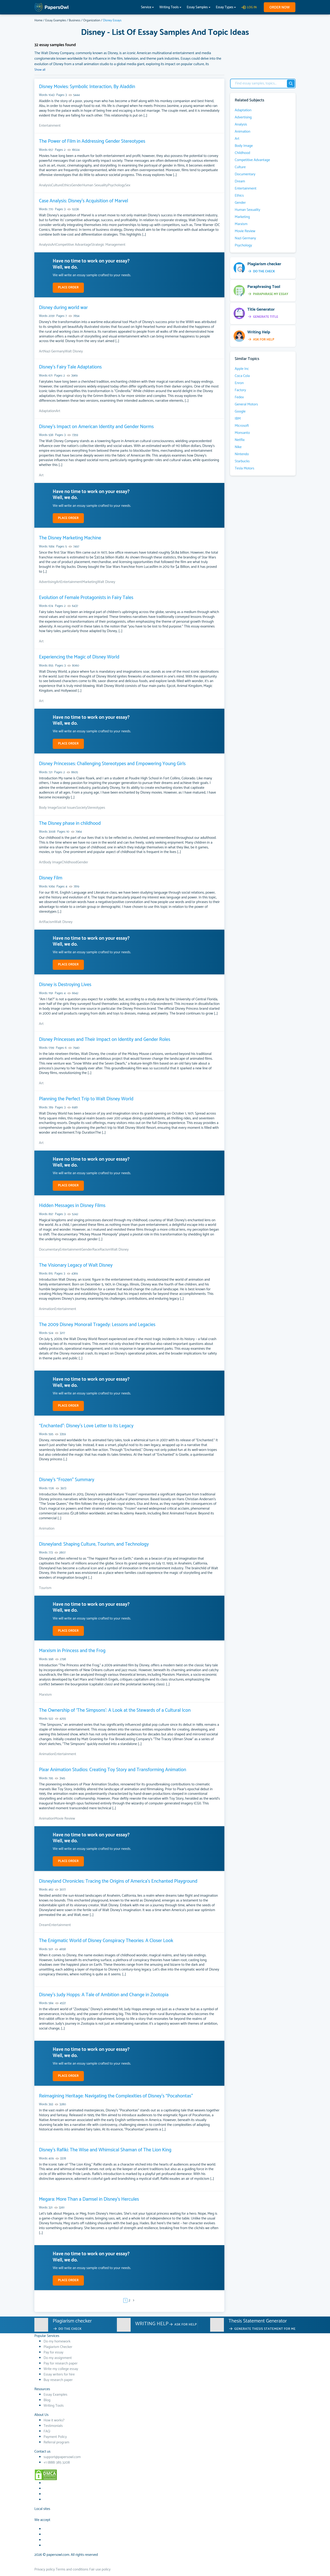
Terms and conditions (72, 2569)
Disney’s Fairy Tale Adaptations (70, 367)
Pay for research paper (60, 2363)
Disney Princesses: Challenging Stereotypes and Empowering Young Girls (112, 764)
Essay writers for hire (59, 2374)
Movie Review (65, 1818)
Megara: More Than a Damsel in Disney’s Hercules (89, 2199)
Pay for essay (53, 2352)
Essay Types (221, 7)
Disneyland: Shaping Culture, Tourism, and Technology (94, 1544)
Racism (49, 922)
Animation (47, 1309)
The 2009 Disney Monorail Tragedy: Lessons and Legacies (97, 1325)
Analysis (45, 185)
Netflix (240, 440)
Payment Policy (55, 2437)
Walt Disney (74, 351)
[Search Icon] (291, 83)
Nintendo (242, 454)
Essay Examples (55, 20)
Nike (238, 447)
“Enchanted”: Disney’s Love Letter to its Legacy (86, 1426)
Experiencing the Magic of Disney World (79, 657)
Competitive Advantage (73, 245)
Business (74, 20)
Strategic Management (108, 245)
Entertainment (49, 126)
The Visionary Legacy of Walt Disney (76, 1265)
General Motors (246, 404)
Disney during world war (63, 308)
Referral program (56, 2442)
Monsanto (242, 432)
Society (81, 808)
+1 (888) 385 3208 (57, 2462)
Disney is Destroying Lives (65, 985)
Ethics (66, 185)
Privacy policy (44, 2569)
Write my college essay (61, 2369)
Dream (44, 1925)
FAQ (47, 2431)
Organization (91, 20)
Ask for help (263, 339)
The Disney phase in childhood (70, 823)
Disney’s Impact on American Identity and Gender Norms (96, 427)
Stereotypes (96, 808)
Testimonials (53, 2426)
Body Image (48, 808)
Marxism (45, 1695)
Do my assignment (58, 2358)
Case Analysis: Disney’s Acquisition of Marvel (83, 201)
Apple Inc (242, 368)
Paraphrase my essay (270, 294)
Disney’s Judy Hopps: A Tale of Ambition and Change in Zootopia (103, 1995)
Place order (68, 287)
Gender (76, 185)
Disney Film (50, 878)
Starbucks (242, 461)
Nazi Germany (54, 351)
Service (143, 7)
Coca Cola (242, 376)
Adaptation (47, 411)
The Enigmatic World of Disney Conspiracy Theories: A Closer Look (106, 1941)
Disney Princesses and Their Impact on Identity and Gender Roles (104, 1039)
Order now (278, 7)
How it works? (54, 2420)
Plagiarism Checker (58, 2347)
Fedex (239, 397)
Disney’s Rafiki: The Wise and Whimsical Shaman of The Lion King (105, 2150)
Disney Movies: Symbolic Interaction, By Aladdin (87, 87)
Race (96, 1249)
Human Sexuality (95, 185)
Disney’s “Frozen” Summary (66, 1480)
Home (38, 20)
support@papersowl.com (62, 2457)
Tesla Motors (244, 468)
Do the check (264, 271)
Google (240, 411)
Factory (240, 390)
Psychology (116, 185)
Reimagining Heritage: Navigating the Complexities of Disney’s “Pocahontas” (116, 2096)
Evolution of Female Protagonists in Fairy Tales (86, 598)
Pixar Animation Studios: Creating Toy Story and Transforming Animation (112, 1770)
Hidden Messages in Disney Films (72, 1206)
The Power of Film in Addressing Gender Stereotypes (92, 141)
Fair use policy (99, 2569)
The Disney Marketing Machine (70, 538)
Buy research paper (58, 2380)
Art (53, 245)
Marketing (89, 582)
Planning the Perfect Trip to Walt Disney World (86, 1099)
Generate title (265, 317)
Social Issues (66, 808)
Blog (47, 2400)
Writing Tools (166, 7)
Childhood (69, 862)
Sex (127, 185)
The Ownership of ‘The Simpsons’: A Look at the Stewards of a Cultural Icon (115, 1710)
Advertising (47, 582)
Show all (39, 69)
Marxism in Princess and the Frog (72, 1651)
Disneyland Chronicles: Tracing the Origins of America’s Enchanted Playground (118, 1881)
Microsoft (242, 425)
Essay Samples (194, 7)
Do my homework (57, 2341)
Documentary (49, 1249)
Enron (239, 383)
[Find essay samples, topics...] (263, 83)
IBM (238, 418)
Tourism (45, 1588)
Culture (56, 185)
